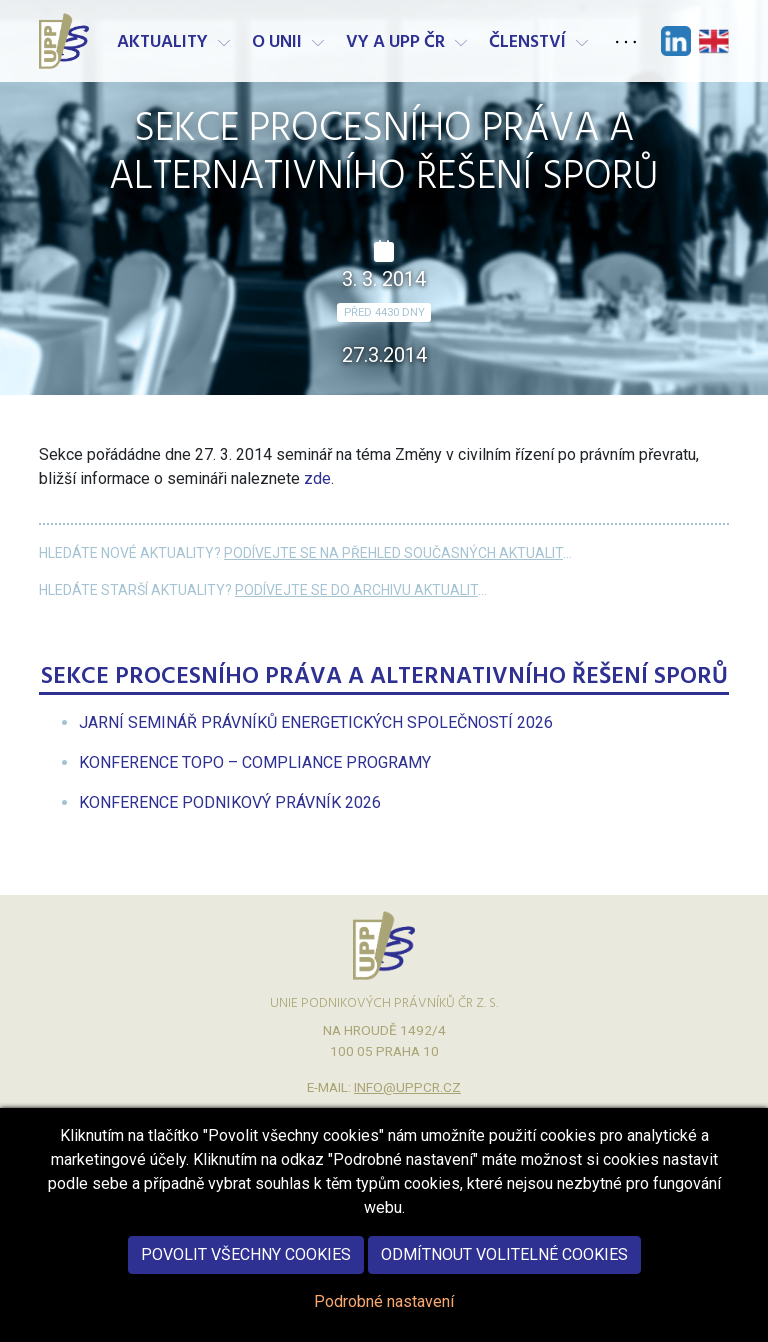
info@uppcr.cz (407, 1087)
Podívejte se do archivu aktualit (356, 590)
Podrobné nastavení (384, 1322)
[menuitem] (316, 722)
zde (317, 478)
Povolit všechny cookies (246, 1275)
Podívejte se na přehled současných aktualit (393, 553)
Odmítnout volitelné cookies (504, 1275)
